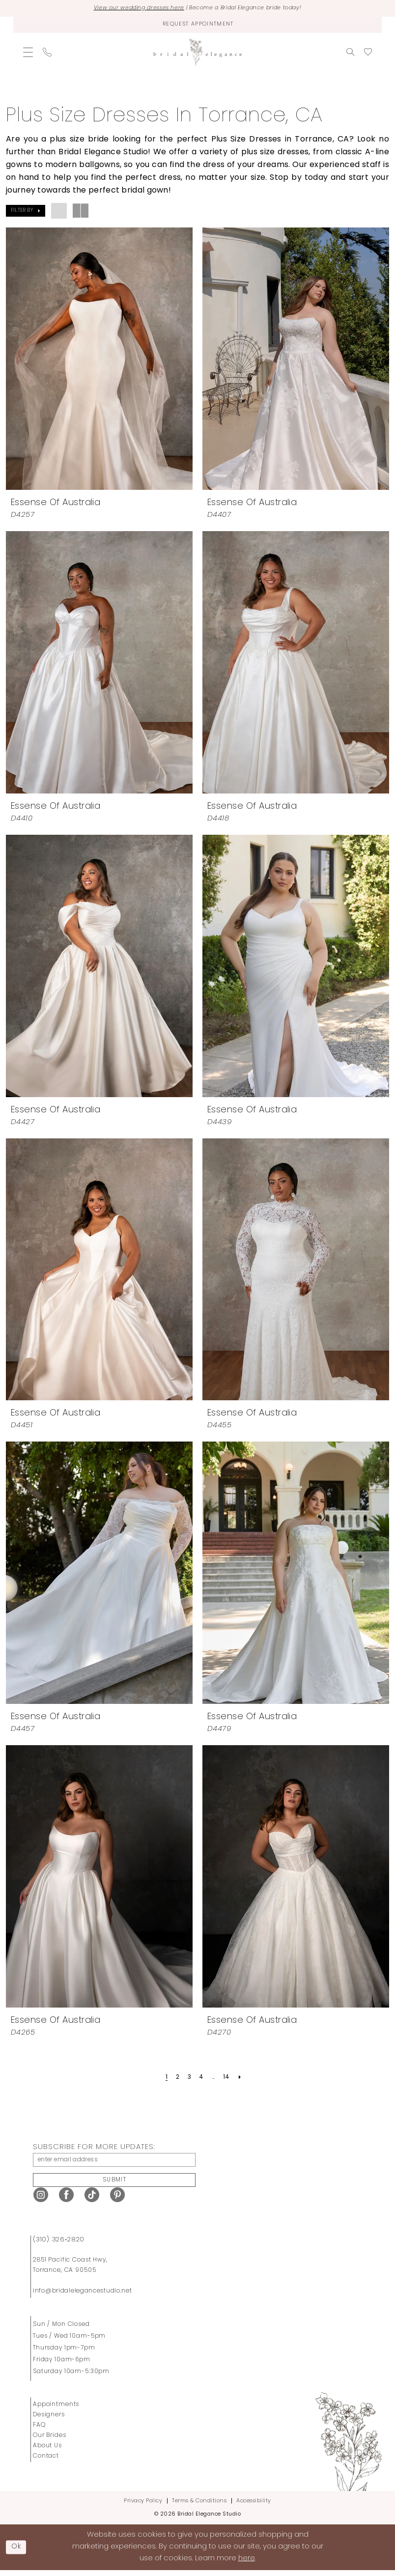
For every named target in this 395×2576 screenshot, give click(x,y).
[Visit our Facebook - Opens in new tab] (66, 2200)
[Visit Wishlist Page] (368, 54)
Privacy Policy (143, 2506)
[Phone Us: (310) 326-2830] (47, 54)
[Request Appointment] (197, 26)
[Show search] (350, 54)
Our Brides (49, 2441)
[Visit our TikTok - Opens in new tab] (92, 2200)
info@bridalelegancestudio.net (82, 2296)
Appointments (56, 2410)
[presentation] (99, 360)
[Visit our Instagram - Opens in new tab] (41, 2200)
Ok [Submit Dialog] (18, 2552)
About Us (47, 2451)
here (246, 2564)
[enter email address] (114, 2162)
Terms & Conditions (199, 2506)
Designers (49, 2420)
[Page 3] (188, 2079)
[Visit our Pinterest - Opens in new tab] (117, 2200)
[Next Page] (243, 2079)
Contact (46, 2461)
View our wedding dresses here (130, 9)
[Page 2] (175, 2079)
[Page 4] (201, 2079)
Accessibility (253, 2506)
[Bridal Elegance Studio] (197, 54)
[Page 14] (229, 2079)
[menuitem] (28, 54)
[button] (28, 54)
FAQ (39, 2431)
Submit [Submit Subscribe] (114, 2184)
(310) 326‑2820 (59, 2245)
